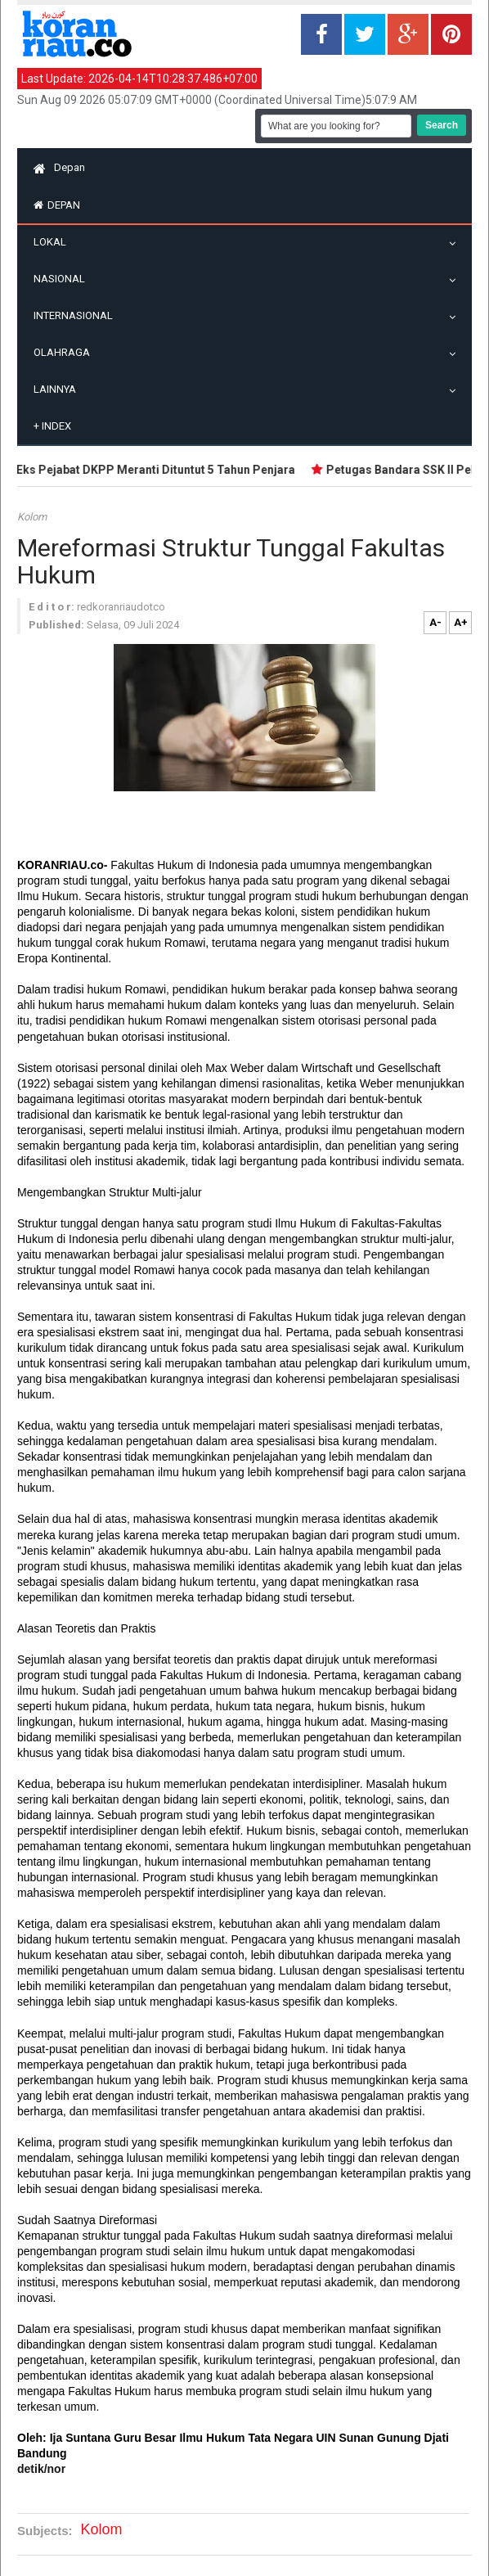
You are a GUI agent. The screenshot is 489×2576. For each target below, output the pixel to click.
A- (435, 622)
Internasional (77, 315)
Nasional (63, 278)
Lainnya (59, 389)
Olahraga (66, 352)
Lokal (54, 241)
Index (52, 426)
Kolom (32, 517)
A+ (461, 622)
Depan (59, 167)
